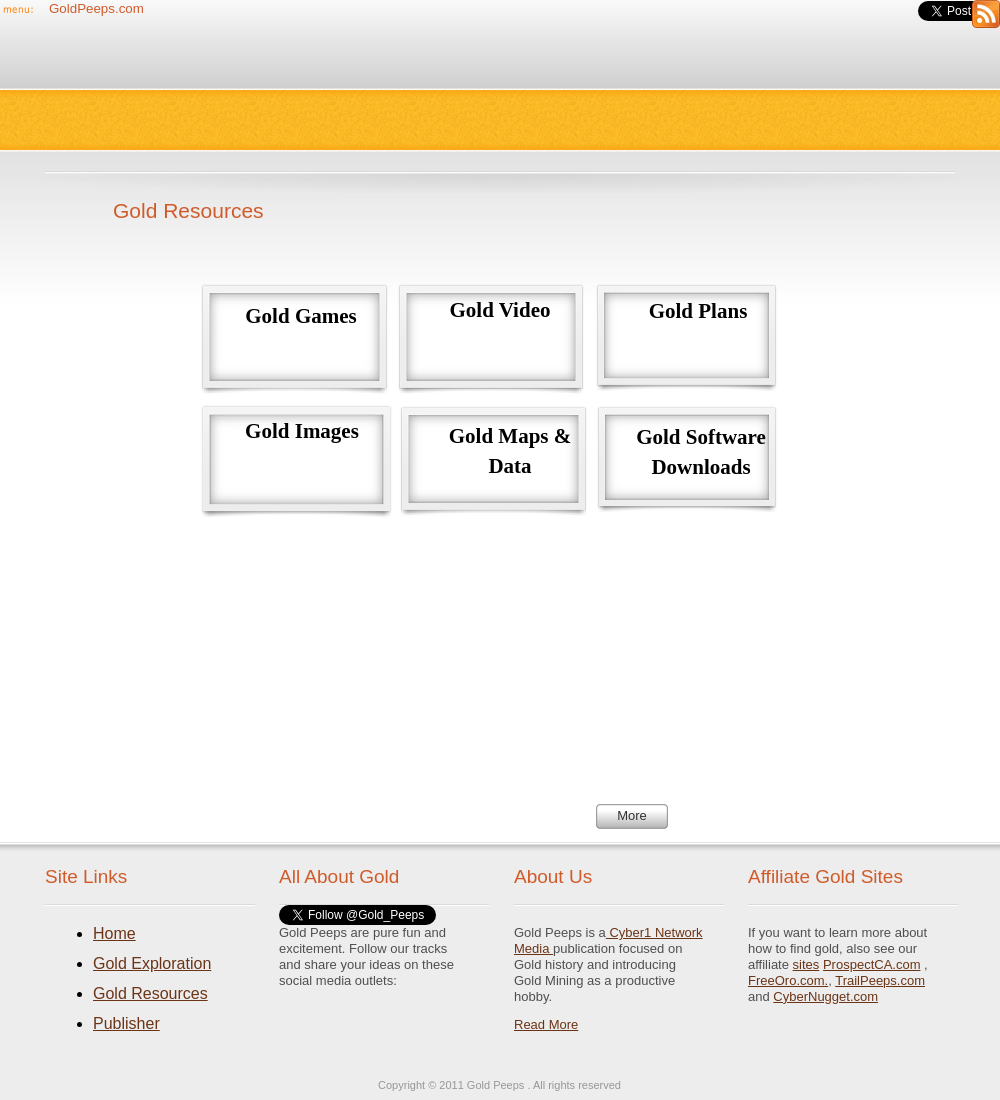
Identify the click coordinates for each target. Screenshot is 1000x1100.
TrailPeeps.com (880, 980)
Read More (546, 1024)
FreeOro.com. (788, 980)
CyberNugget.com (825, 996)
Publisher (126, 1023)
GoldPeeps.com (96, 8)
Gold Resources (150, 993)
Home (114, 933)
